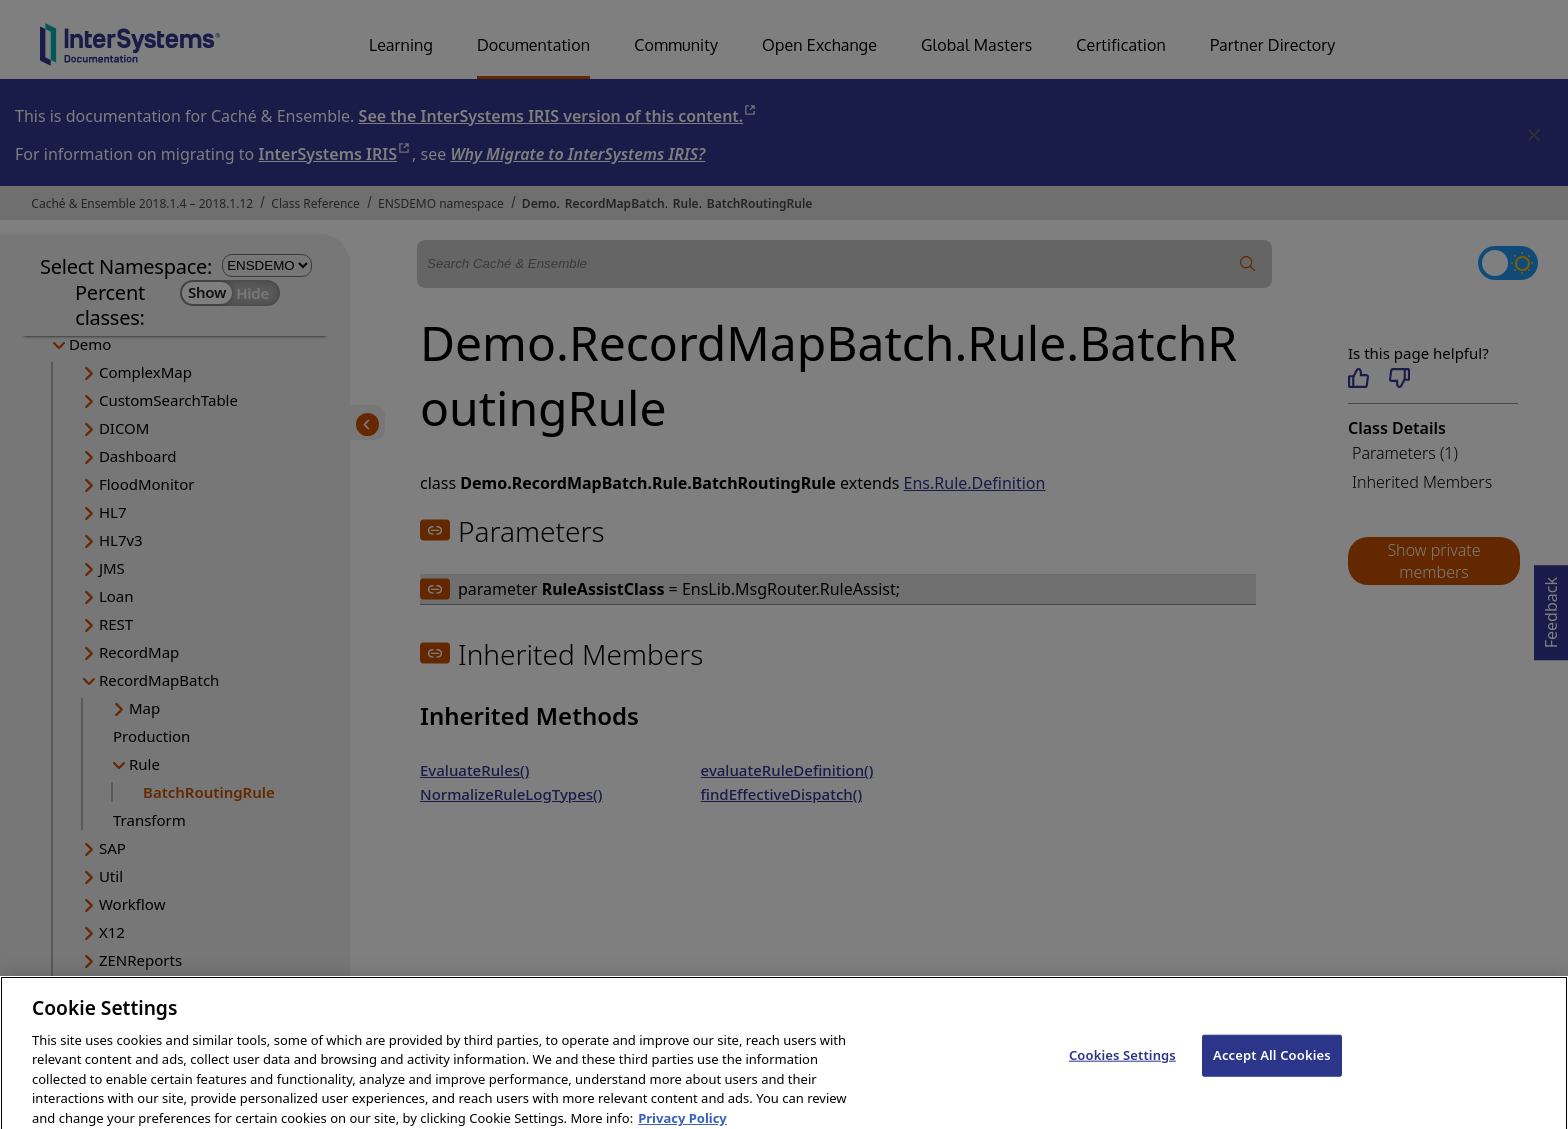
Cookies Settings (1122, 1065)
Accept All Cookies (1272, 1065)
